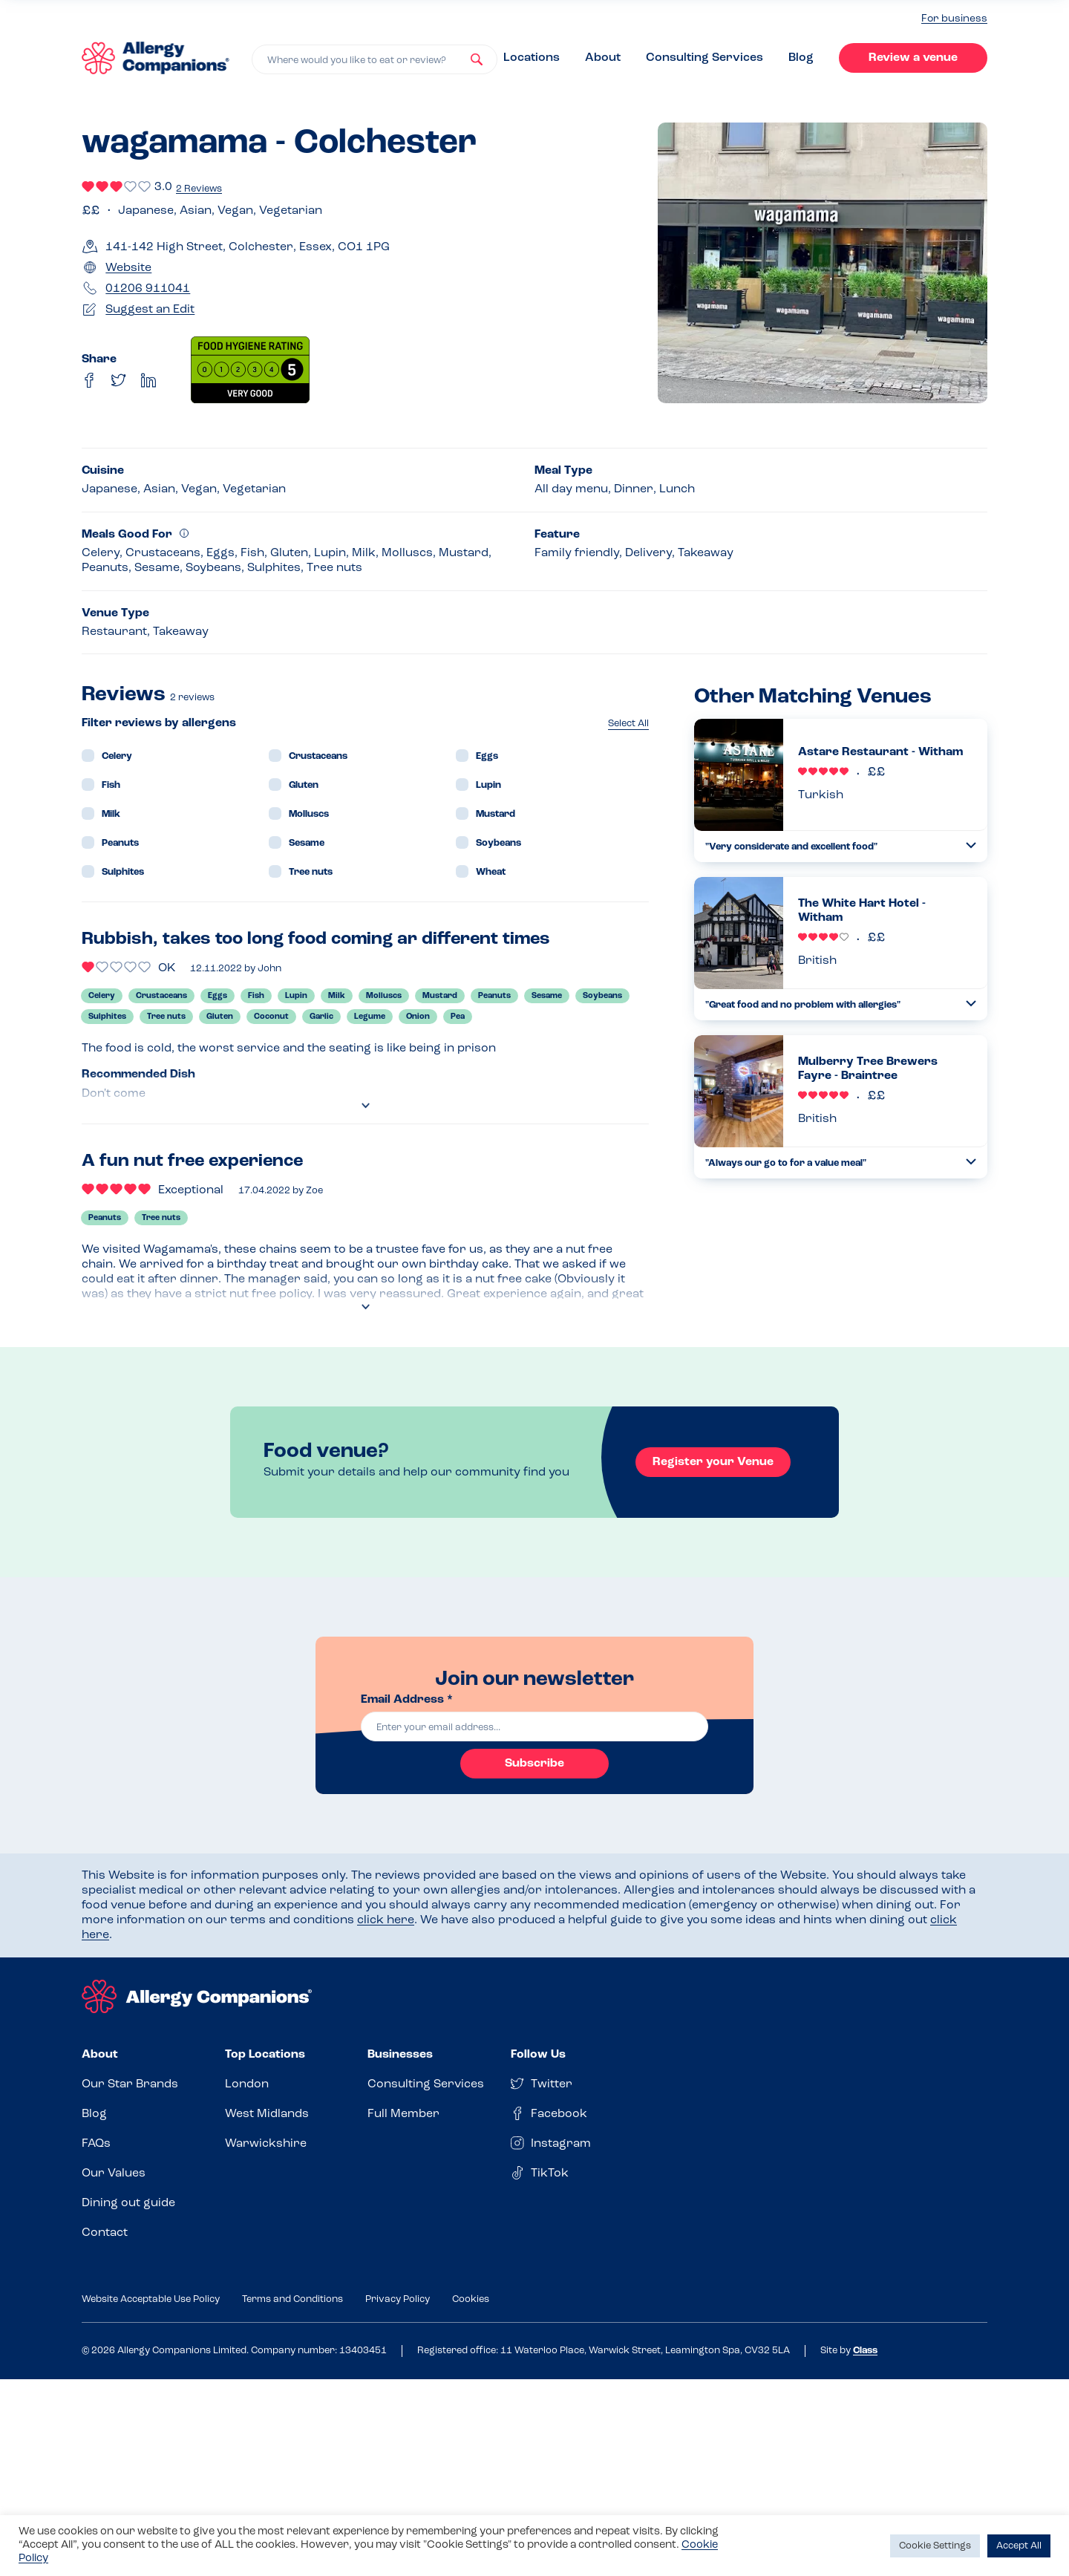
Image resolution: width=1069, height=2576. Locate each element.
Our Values (114, 2173)
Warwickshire (266, 2144)
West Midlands (267, 2114)
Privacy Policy (397, 2299)
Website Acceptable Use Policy (151, 2299)
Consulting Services (704, 58)
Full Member (403, 2114)
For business (954, 19)
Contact (105, 2233)
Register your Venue (713, 1462)
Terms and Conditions (292, 2299)
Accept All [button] (1019, 2546)
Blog (801, 58)
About (603, 58)
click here (385, 1920)
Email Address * (407, 1700)
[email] (534, 1726)
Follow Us (538, 2055)
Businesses (400, 2055)
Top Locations (265, 2055)
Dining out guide (128, 2203)
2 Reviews (199, 189)
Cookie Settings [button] (935, 2546)
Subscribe (534, 1764)
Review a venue (913, 58)
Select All (628, 723)
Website (128, 268)
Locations (531, 58)
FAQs (96, 2144)
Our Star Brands (130, 2084)
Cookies (470, 2299)
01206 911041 (147, 289)
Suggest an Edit (149, 310)
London (247, 2084)
